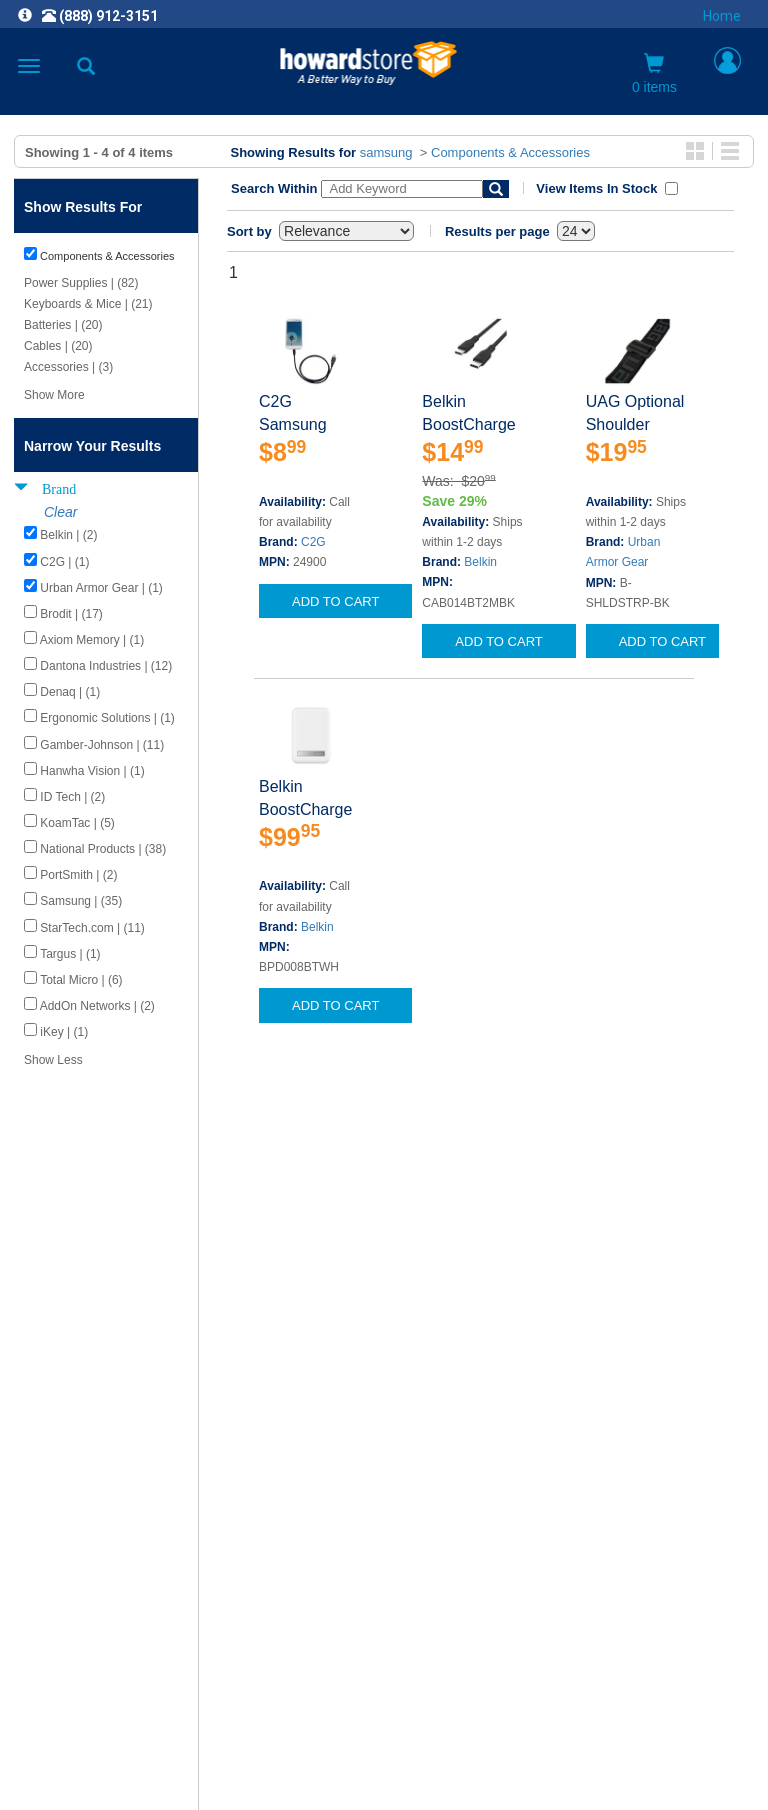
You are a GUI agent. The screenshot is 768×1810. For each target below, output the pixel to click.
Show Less (53, 1060)
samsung (386, 152)
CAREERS (384, 1503)
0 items (654, 74)
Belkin (480, 562)
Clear (60, 512)
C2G (313, 542)
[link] (262, 1760)
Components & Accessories (510, 152)
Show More (54, 395)
